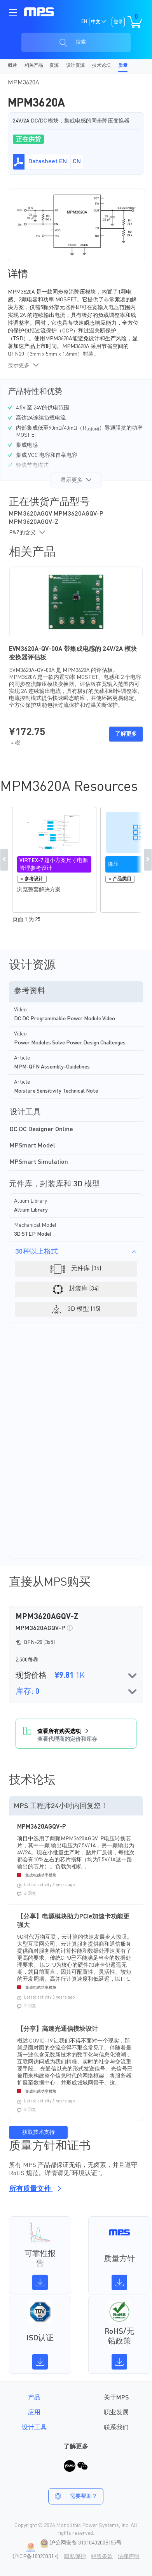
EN (84, 21)
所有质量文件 (33, 2189)
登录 (118, 22)
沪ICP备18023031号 (35, 2556)
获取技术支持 (38, 2132)
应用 (34, 2413)
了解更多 (126, 734)
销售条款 (102, 2556)
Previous (4, 860)
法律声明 (129, 2556)
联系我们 (116, 2428)
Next (148, 860)
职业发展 (116, 2413)
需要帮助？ (73, 2496)
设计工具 (34, 2428)
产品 (34, 2398)
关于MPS (116, 2398)
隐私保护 (75, 2556)
